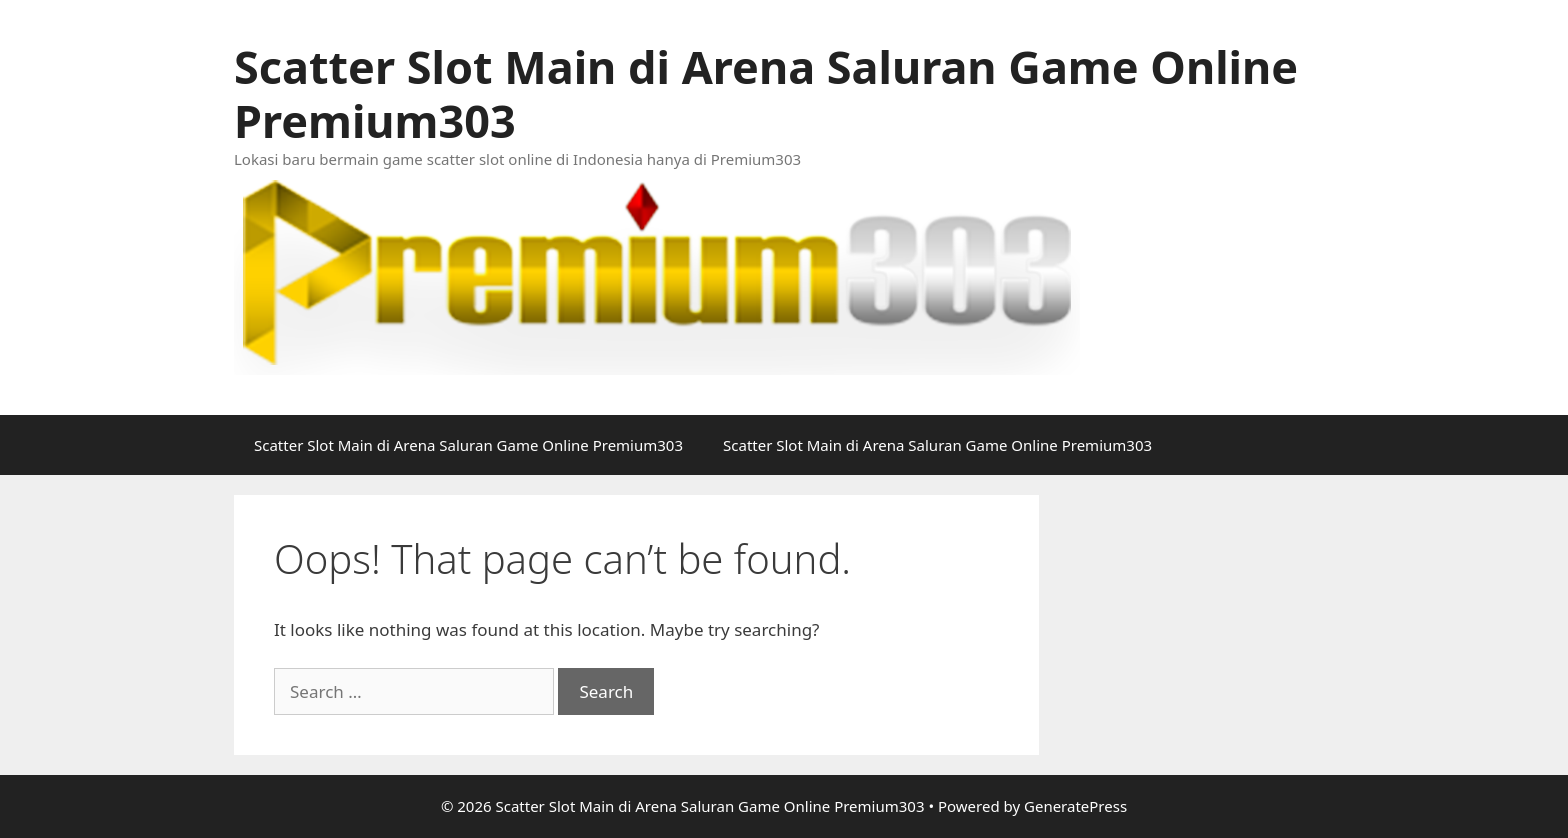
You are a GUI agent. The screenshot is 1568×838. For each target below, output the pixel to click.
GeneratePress (1075, 806)
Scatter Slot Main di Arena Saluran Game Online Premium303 (766, 93)
